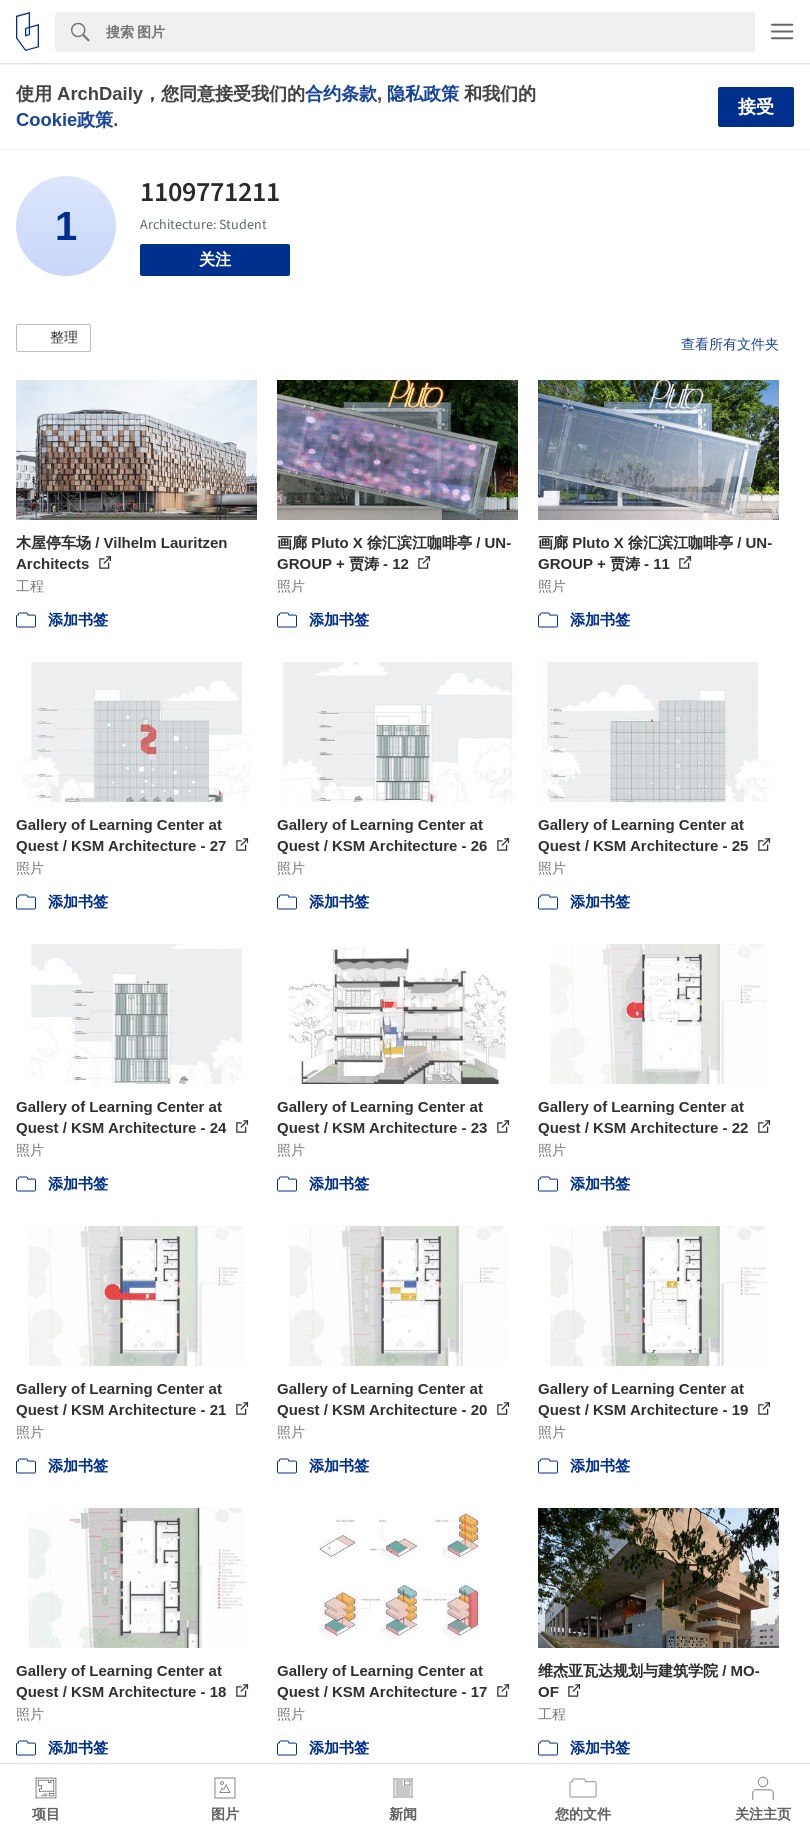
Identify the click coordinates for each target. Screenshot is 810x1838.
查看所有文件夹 (730, 344)
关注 (215, 259)
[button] (53, 338)
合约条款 (341, 93)
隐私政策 (423, 93)
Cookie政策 (64, 119)
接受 (756, 107)
